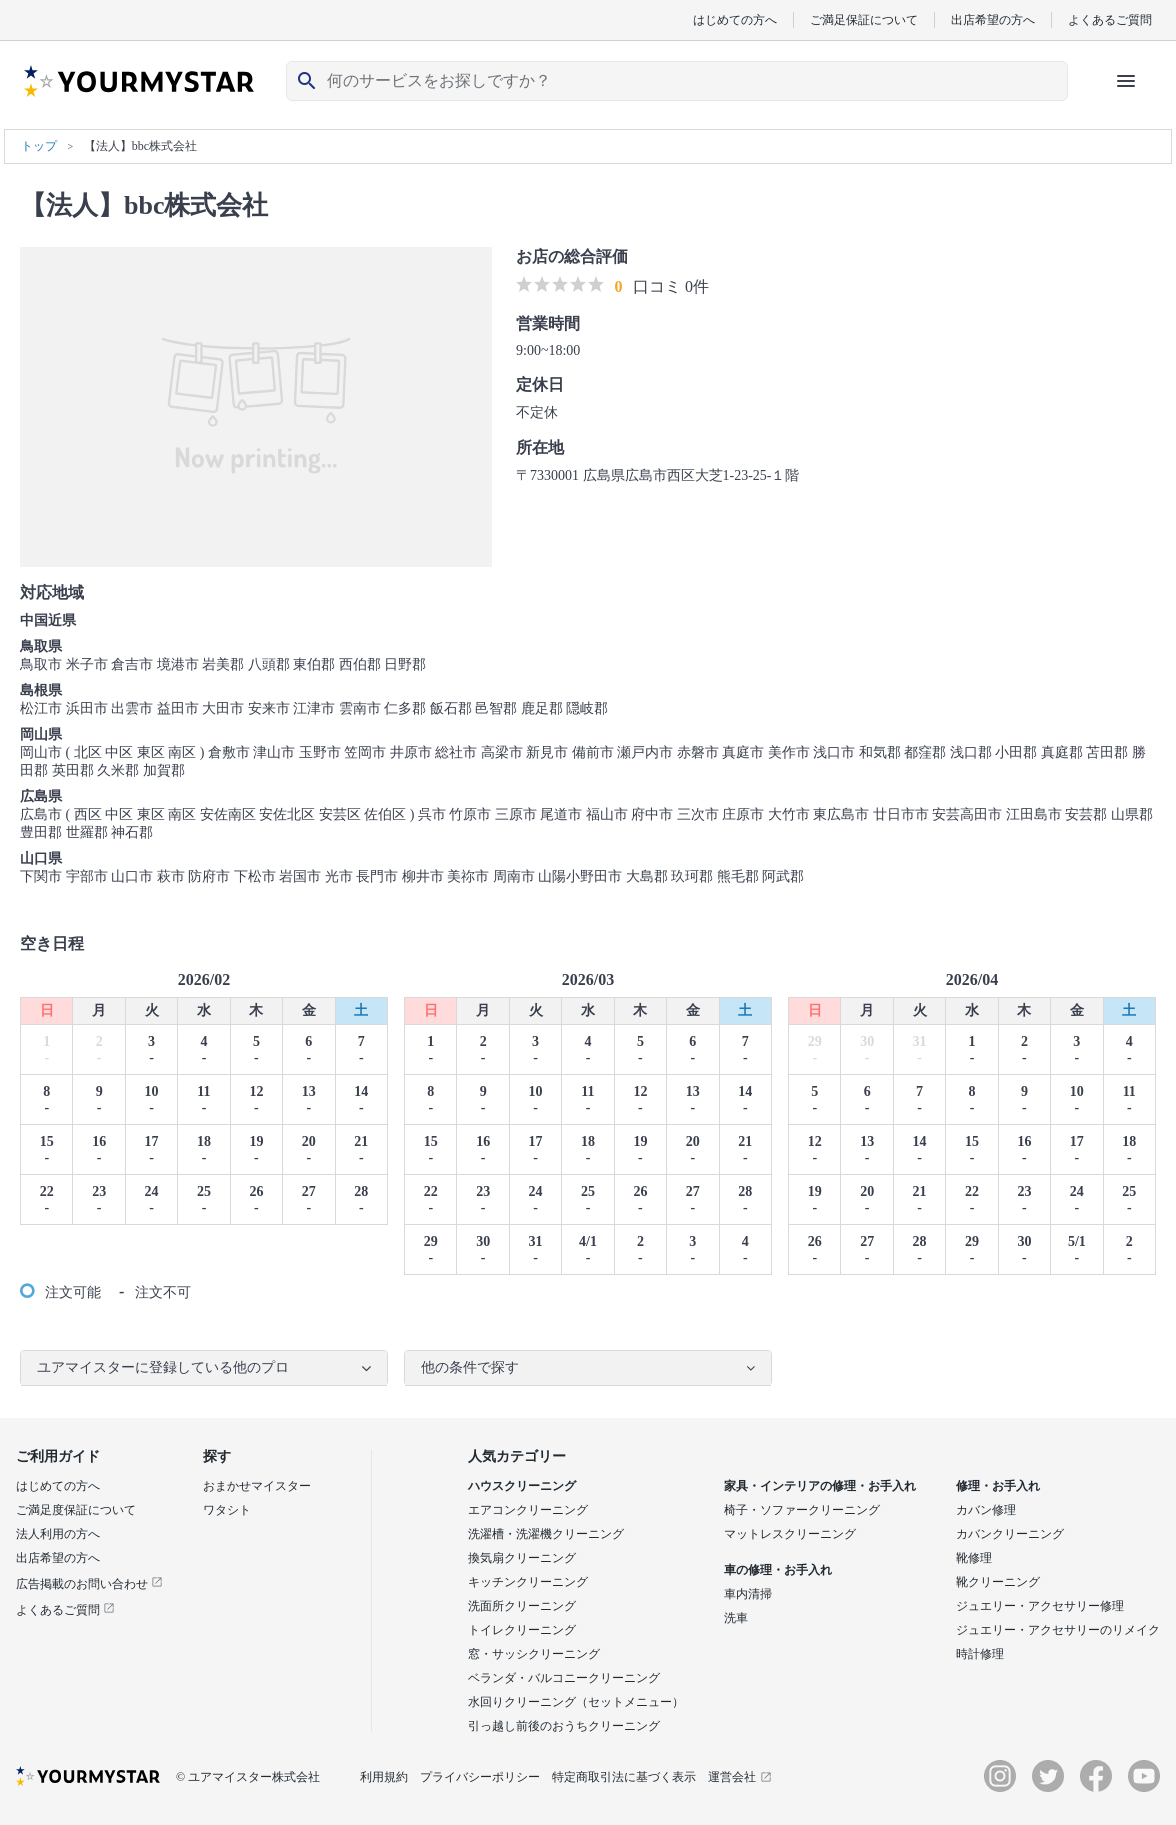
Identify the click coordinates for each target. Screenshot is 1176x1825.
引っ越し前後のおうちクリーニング (564, 1726)
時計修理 (980, 1654)
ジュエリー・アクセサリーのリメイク (1058, 1630)
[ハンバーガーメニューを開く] (1126, 81)
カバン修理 (986, 1510)
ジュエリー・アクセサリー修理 (1040, 1606)
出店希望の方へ (993, 19)
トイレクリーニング (522, 1630)
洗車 (736, 1618)
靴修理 (974, 1558)
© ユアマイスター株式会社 (248, 1777)
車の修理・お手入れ (778, 1570)
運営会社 (740, 1777)
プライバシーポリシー (480, 1777)
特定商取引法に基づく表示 (624, 1777)
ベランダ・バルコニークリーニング (564, 1678)
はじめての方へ (735, 19)
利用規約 (384, 1777)
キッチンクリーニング (528, 1582)
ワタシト (227, 1510)
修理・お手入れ (998, 1486)
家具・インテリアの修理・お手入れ (820, 1486)
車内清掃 (748, 1594)
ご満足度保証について (76, 1510)
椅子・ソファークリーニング (802, 1510)
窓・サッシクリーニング (534, 1654)
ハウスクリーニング (522, 1486)
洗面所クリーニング (522, 1606)
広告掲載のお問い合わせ (89, 1584)
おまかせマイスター (257, 1486)
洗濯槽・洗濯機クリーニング (546, 1534)
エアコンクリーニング (528, 1510)
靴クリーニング (998, 1582)
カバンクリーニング (1010, 1534)
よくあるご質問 (1110, 19)
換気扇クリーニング (522, 1558)
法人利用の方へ (58, 1534)
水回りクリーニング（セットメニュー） (576, 1702)
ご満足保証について (864, 19)
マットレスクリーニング (790, 1534)
